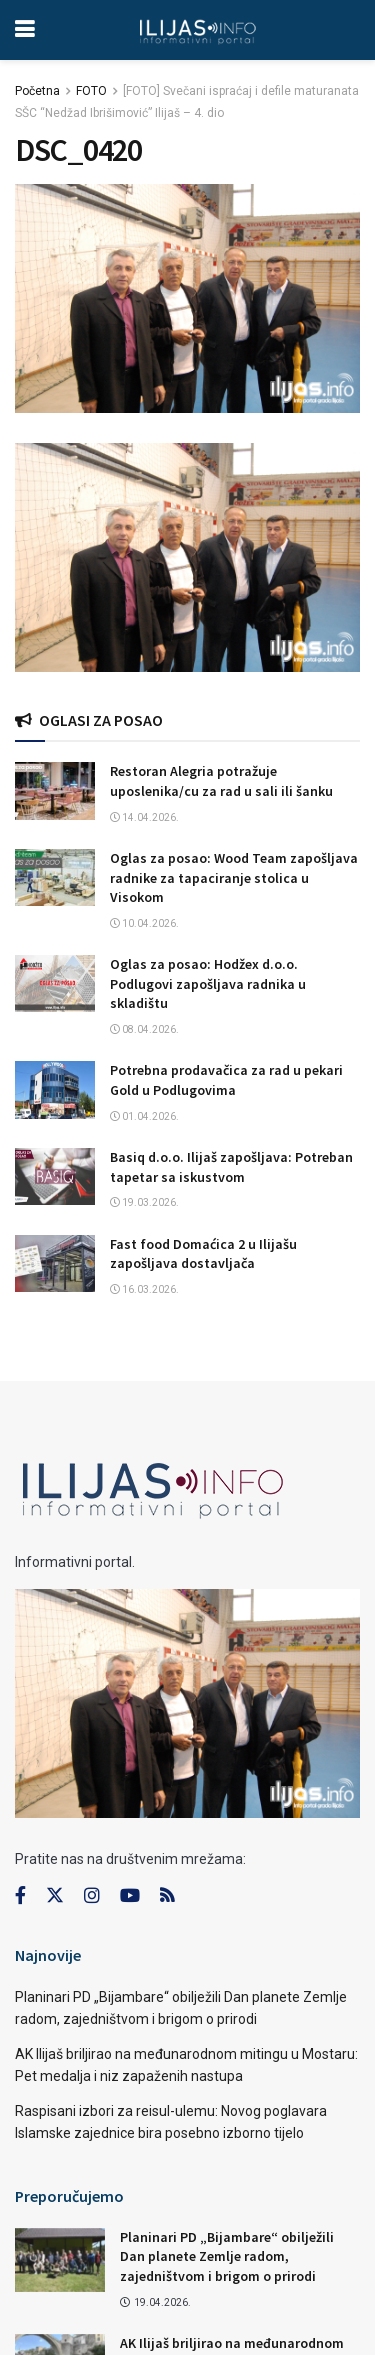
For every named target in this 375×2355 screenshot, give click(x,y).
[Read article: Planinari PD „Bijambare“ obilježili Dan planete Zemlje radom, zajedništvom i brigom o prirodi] (60, 2260)
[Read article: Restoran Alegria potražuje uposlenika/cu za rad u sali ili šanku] (55, 790)
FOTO (91, 91)
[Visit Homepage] (197, 30)
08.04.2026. (144, 1029)
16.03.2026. (144, 1289)
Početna (37, 91)
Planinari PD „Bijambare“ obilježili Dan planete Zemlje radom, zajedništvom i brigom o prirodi (227, 2256)
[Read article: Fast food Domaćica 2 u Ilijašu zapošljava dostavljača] (55, 1263)
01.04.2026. (144, 1116)
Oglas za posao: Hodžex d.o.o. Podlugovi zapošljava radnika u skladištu (208, 983)
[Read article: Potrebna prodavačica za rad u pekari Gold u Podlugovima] (55, 1089)
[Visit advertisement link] (187, 557)
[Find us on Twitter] (55, 1896)
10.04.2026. (144, 923)
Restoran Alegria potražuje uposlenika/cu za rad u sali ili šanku (221, 781)
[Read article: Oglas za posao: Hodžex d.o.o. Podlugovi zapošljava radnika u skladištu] (55, 983)
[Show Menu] (24, 30)
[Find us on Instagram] (92, 1896)
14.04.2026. (144, 817)
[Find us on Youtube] (130, 1896)
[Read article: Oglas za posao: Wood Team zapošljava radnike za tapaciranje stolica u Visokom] (55, 877)
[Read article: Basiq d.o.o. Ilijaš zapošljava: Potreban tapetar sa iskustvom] (55, 1176)
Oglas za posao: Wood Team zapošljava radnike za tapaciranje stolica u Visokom (234, 877)
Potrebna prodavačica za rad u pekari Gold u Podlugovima (226, 1080)
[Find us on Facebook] (20, 1896)
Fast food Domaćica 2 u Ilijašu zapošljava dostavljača (203, 1254)
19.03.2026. (144, 1202)
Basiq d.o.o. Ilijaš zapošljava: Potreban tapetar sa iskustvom (231, 1167)
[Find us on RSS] (167, 1896)
